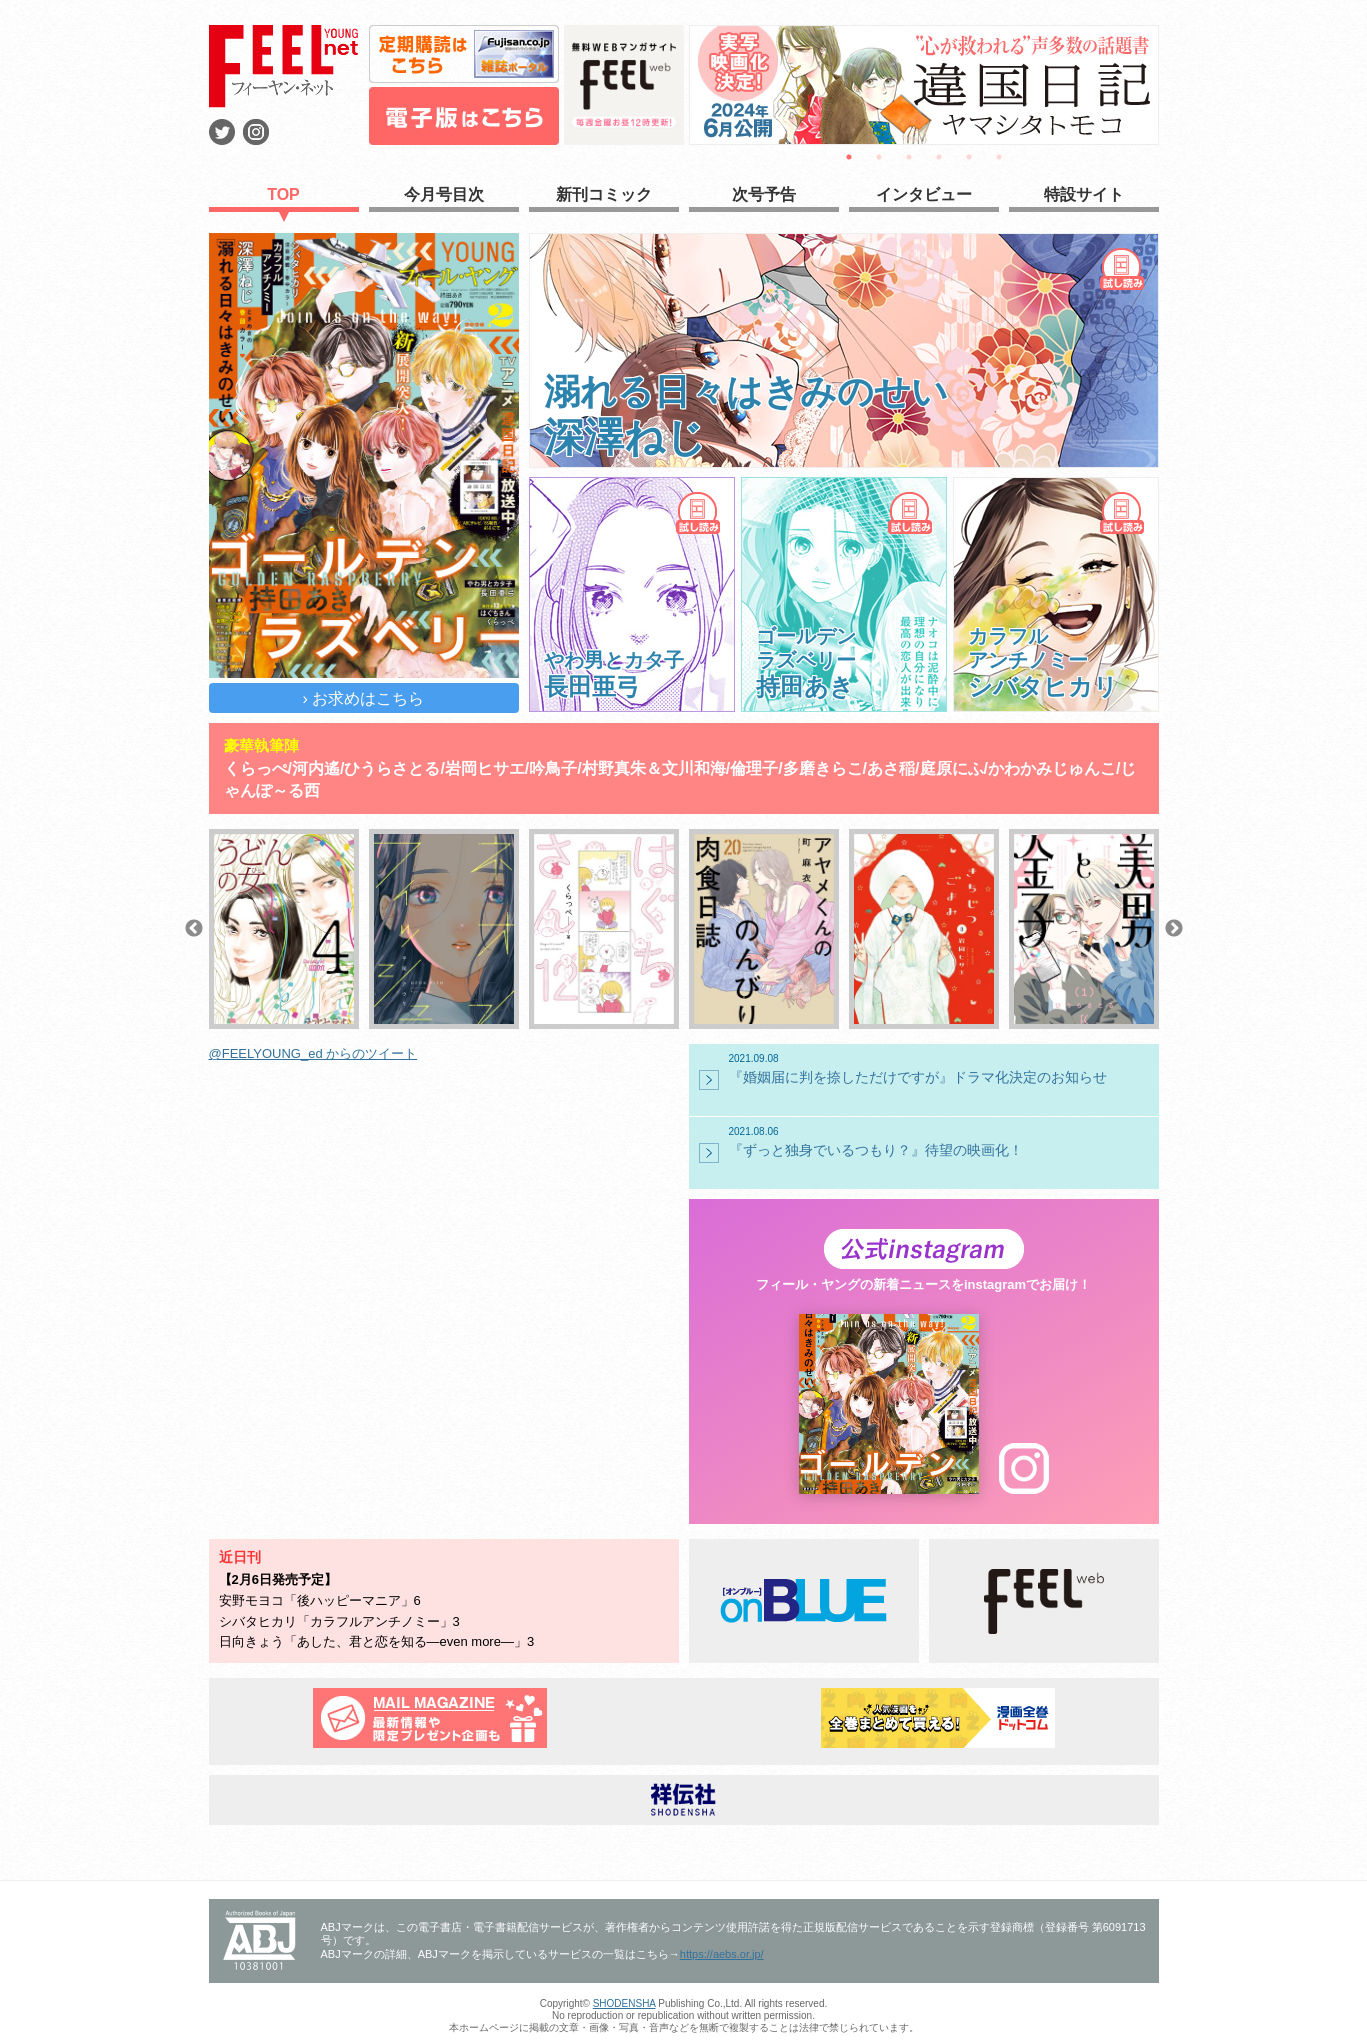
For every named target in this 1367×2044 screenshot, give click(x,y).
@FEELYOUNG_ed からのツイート (313, 1053)
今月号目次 (444, 194)
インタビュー (924, 194)
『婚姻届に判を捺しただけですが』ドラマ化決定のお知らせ (941, 1069)
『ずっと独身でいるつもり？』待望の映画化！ (941, 1142)
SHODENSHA (624, 2003)
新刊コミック (604, 194)
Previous (194, 929)
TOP (283, 194)
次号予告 (764, 194)
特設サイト (1084, 194)
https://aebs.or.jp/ (722, 1954)
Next (1174, 929)
